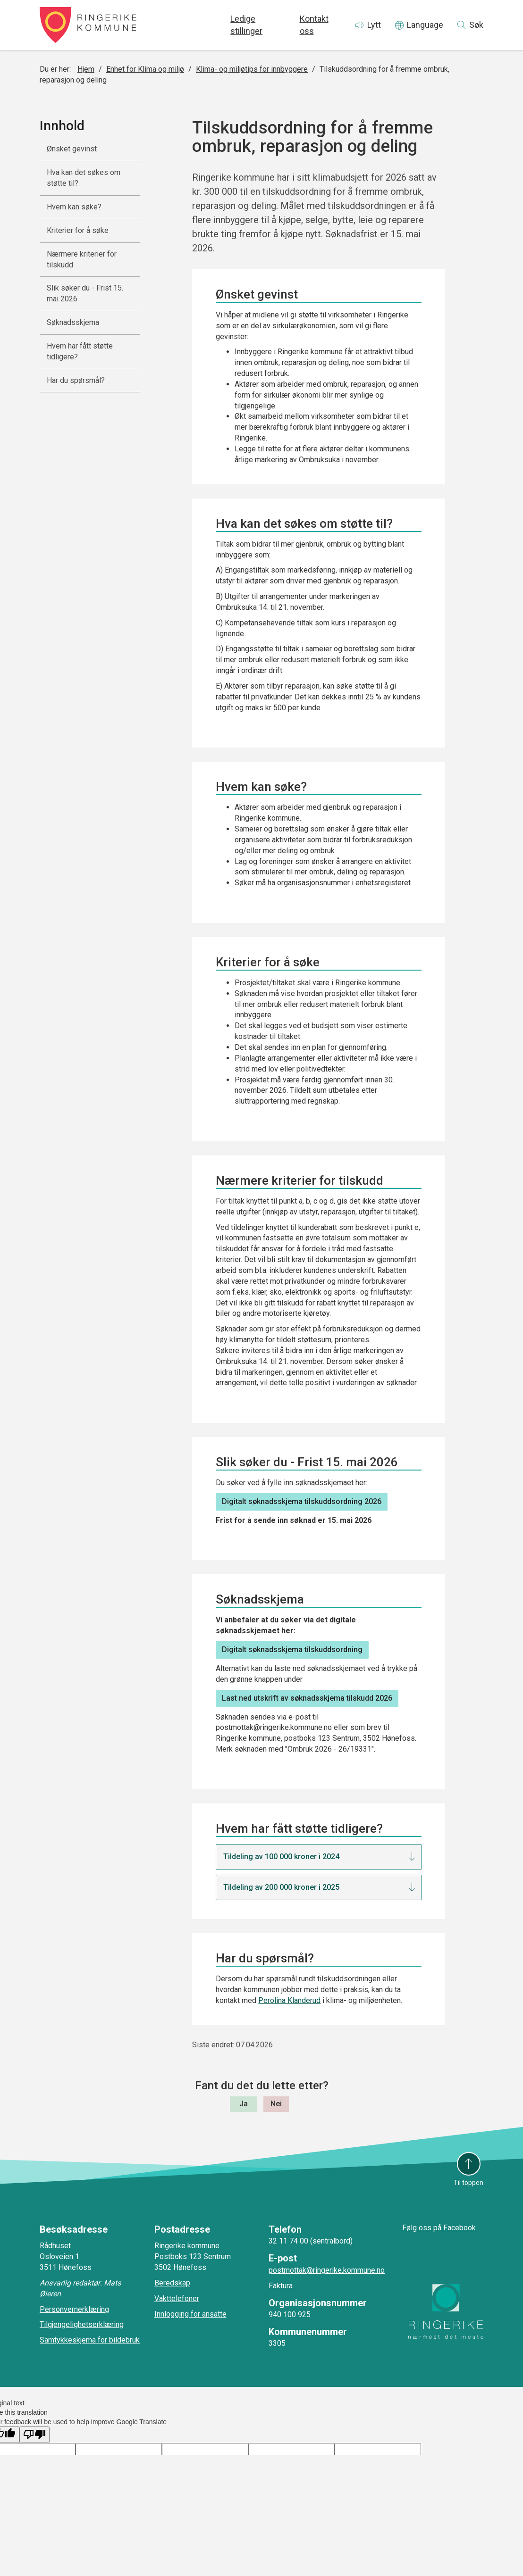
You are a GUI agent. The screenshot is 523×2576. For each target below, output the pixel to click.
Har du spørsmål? (76, 380)
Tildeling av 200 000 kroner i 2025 (281, 1887)
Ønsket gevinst (72, 148)
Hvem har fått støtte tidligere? (80, 351)
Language (425, 25)
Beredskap (172, 2282)
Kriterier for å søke (78, 230)
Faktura (281, 2285)
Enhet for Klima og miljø (145, 69)
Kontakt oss (314, 25)
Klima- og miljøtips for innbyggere (252, 69)
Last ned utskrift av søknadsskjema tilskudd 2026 (307, 1698)
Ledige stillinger (246, 25)
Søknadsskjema (73, 322)
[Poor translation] (34, 2434)
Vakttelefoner (176, 2298)
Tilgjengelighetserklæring (82, 2324)
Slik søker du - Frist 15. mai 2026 (85, 293)
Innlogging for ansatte (190, 2314)
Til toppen (468, 2182)
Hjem (85, 69)
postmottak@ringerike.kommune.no (327, 2270)
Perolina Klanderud (289, 2000)
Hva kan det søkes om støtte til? (83, 178)
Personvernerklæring (74, 2309)
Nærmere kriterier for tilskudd (82, 259)
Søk (476, 25)
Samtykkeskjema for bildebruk (90, 2339)
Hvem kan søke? (74, 206)
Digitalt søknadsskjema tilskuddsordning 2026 (301, 1501)
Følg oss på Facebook (439, 2227)
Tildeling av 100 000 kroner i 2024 (281, 1856)
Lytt (374, 25)
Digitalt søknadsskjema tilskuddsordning (292, 1649)
